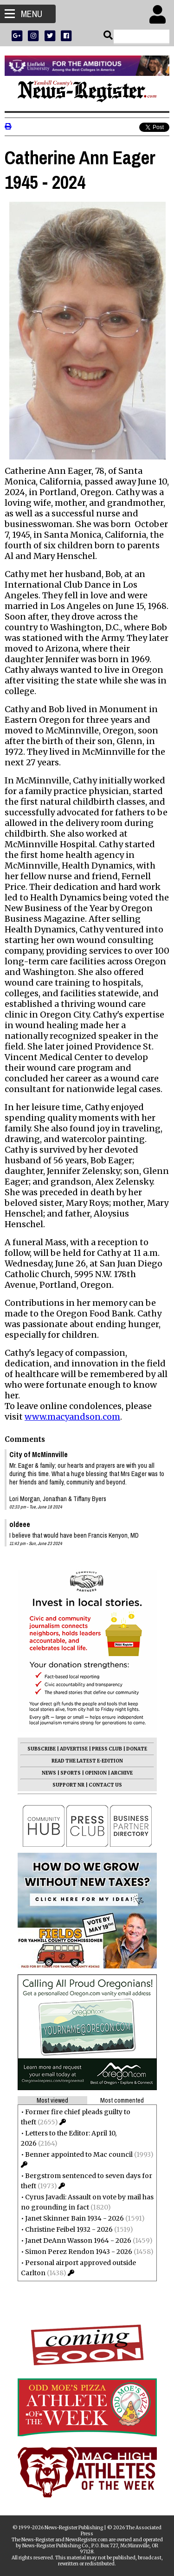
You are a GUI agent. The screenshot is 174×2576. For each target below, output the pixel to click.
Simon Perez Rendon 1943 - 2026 (78, 2251)
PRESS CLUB (107, 1749)
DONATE (136, 1749)
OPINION (96, 1773)
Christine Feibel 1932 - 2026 (69, 2229)
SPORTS (70, 1773)
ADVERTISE (74, 1749)
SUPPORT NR (68, 1785)
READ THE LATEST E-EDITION (87, 1761)
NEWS (49, 1773)
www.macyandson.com (72, 1416)
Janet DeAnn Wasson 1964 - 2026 (78, 2240)
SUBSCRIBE (41, 1749)
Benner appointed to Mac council (79, 2154)
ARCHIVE (122, 1773)
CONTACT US (105, 1785)
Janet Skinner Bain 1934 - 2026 (74, 2218)
